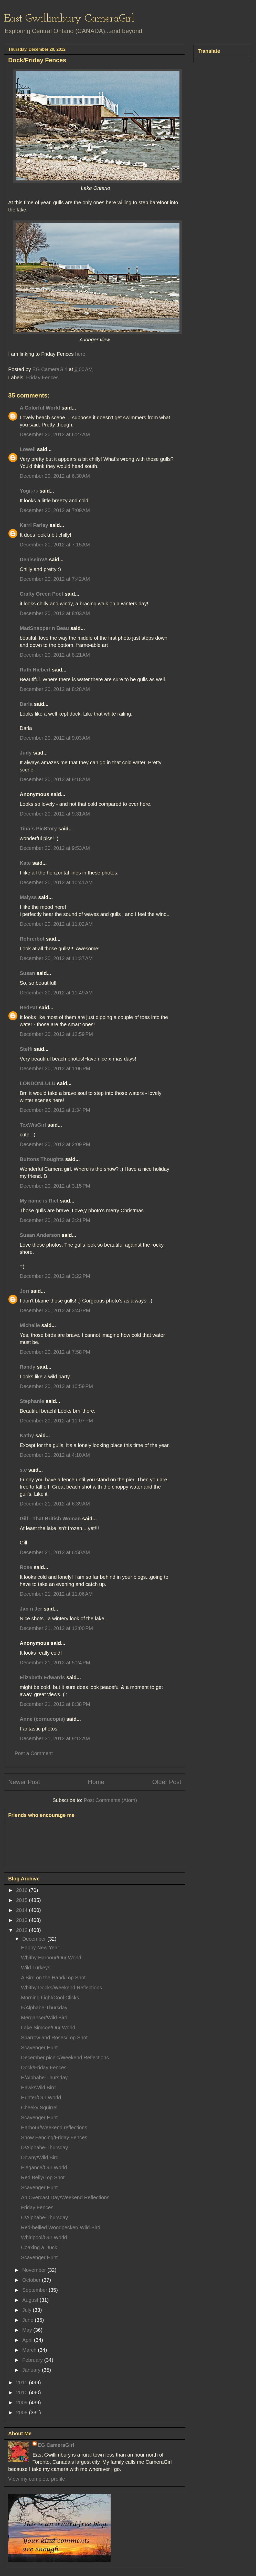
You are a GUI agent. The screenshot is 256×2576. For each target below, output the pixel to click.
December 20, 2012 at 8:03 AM (55, 613)
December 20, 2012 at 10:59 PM (56, 1386)
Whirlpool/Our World (44, 2237)
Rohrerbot (32, 939)
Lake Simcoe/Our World (48, 2027)
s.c (23, 1470)
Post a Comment (34, 1753)
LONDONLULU (38, 1083)
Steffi (26, 1049)
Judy (26, 753)
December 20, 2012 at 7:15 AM (55, 544)
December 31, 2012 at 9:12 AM (55, 1738)
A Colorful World (40, 408)
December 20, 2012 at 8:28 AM (55, 689)
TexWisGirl (33, 1125)
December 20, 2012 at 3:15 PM (55, 1186)
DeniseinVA (34, 559)
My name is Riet (39, 1201)
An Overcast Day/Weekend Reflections (65, 2197)
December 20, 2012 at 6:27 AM (55, 434)
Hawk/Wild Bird (38, 2087)
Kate (25, 863)
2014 (22, 1910)
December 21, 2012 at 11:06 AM (56, 1594)
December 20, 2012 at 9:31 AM (55, 814)
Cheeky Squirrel (39, 2107)
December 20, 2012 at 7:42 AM (55, 579)
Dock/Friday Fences (44, 2067)
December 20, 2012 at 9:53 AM (55, 848)
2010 (22, 2392)
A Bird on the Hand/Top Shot (53, 1977)
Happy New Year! (41, 1947)
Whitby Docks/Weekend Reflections (61, 1987)
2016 (22, 1890)
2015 (22, 1900)
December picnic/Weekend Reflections (65, 2057)
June (28, 2320)
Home (96, 1781)
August (31, 2300)
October (32, 2280)
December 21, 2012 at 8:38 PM (55, 1704)
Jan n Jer (31, 1609)
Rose (26, 1567)
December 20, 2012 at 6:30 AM (55, 476)
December (34, 1939)
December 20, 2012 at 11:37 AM (56, 958)
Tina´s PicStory (38, 828)
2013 (22, 1920)
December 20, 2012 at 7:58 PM (55, 1352)
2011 (22, 2382)
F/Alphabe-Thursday (44, 2007)
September (35, 2290)
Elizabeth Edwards (42, 1677)
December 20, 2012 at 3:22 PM (55, 1276)
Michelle (30, 1325)
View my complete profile (36, 2479)
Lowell (28, 449)
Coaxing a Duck (39, 2247)
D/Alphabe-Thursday (44, 2147)
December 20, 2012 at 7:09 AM (55, 510)
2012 (22, 1930)
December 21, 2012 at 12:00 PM (56, 1628)
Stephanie (32, 1401)
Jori (24, 1291)
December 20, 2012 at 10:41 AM (56, 882)
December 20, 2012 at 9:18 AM (55, 779)
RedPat (28, 1007)
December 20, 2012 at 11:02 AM (56, 924)
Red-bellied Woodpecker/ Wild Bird (60, 2227)
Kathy (27, 1435)
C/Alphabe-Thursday (44, 2217)
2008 (22, 2412)
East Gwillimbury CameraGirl (69, 18)
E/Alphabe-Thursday (44, 2077)
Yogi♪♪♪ (29, 491)
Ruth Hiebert (35, 670)
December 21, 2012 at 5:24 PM (55, 1662)
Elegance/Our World (44, 2167)
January (32, 2370)
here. (80, 354)
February (33, 2360)
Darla (26, 704)
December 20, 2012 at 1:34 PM (55, 1110)
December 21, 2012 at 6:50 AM (55, 1552)
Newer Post (24, 1781)
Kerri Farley (34, 525)
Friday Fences (42, 377)
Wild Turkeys (35, 1967)
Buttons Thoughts (42, 1159)
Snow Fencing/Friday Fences (54, 2137)
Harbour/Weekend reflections (54, 2127)
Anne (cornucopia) (42, 1719)
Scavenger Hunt (39, 2047)
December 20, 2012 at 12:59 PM (56, 1034)
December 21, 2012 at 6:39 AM (55, 1503)
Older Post (166, 1781)
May (27, 2330)
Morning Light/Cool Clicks (50, 1997)
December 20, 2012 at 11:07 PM (56, 1420)
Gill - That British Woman (50, 1518)
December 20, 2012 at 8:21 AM (55, 655)
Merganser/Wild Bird (44, 2017)
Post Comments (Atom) (110, 1800)
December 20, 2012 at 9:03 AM (55, 738)
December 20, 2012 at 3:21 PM (55, 1220)
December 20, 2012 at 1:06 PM (55, 1068)
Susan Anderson (40, 1235)
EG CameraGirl (56, 2445)
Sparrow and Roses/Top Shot (54, 2037)
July (27, 2310)
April (28, 2340)
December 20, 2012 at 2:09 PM (55, 1144)
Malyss (28, 897)
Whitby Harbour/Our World (51, 1957)
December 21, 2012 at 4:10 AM (55, 1455)
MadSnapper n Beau (44, 628)
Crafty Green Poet (41, 594)
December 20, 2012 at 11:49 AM (56, 992)
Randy (27, 1367)
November (34, 2270)
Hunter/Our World (41, 2097)
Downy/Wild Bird (40, 2157)
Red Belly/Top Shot (43, 2177)
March (30, 2350)
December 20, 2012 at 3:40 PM (55, 1310)
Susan (27, 973)
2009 (22, 2402)
